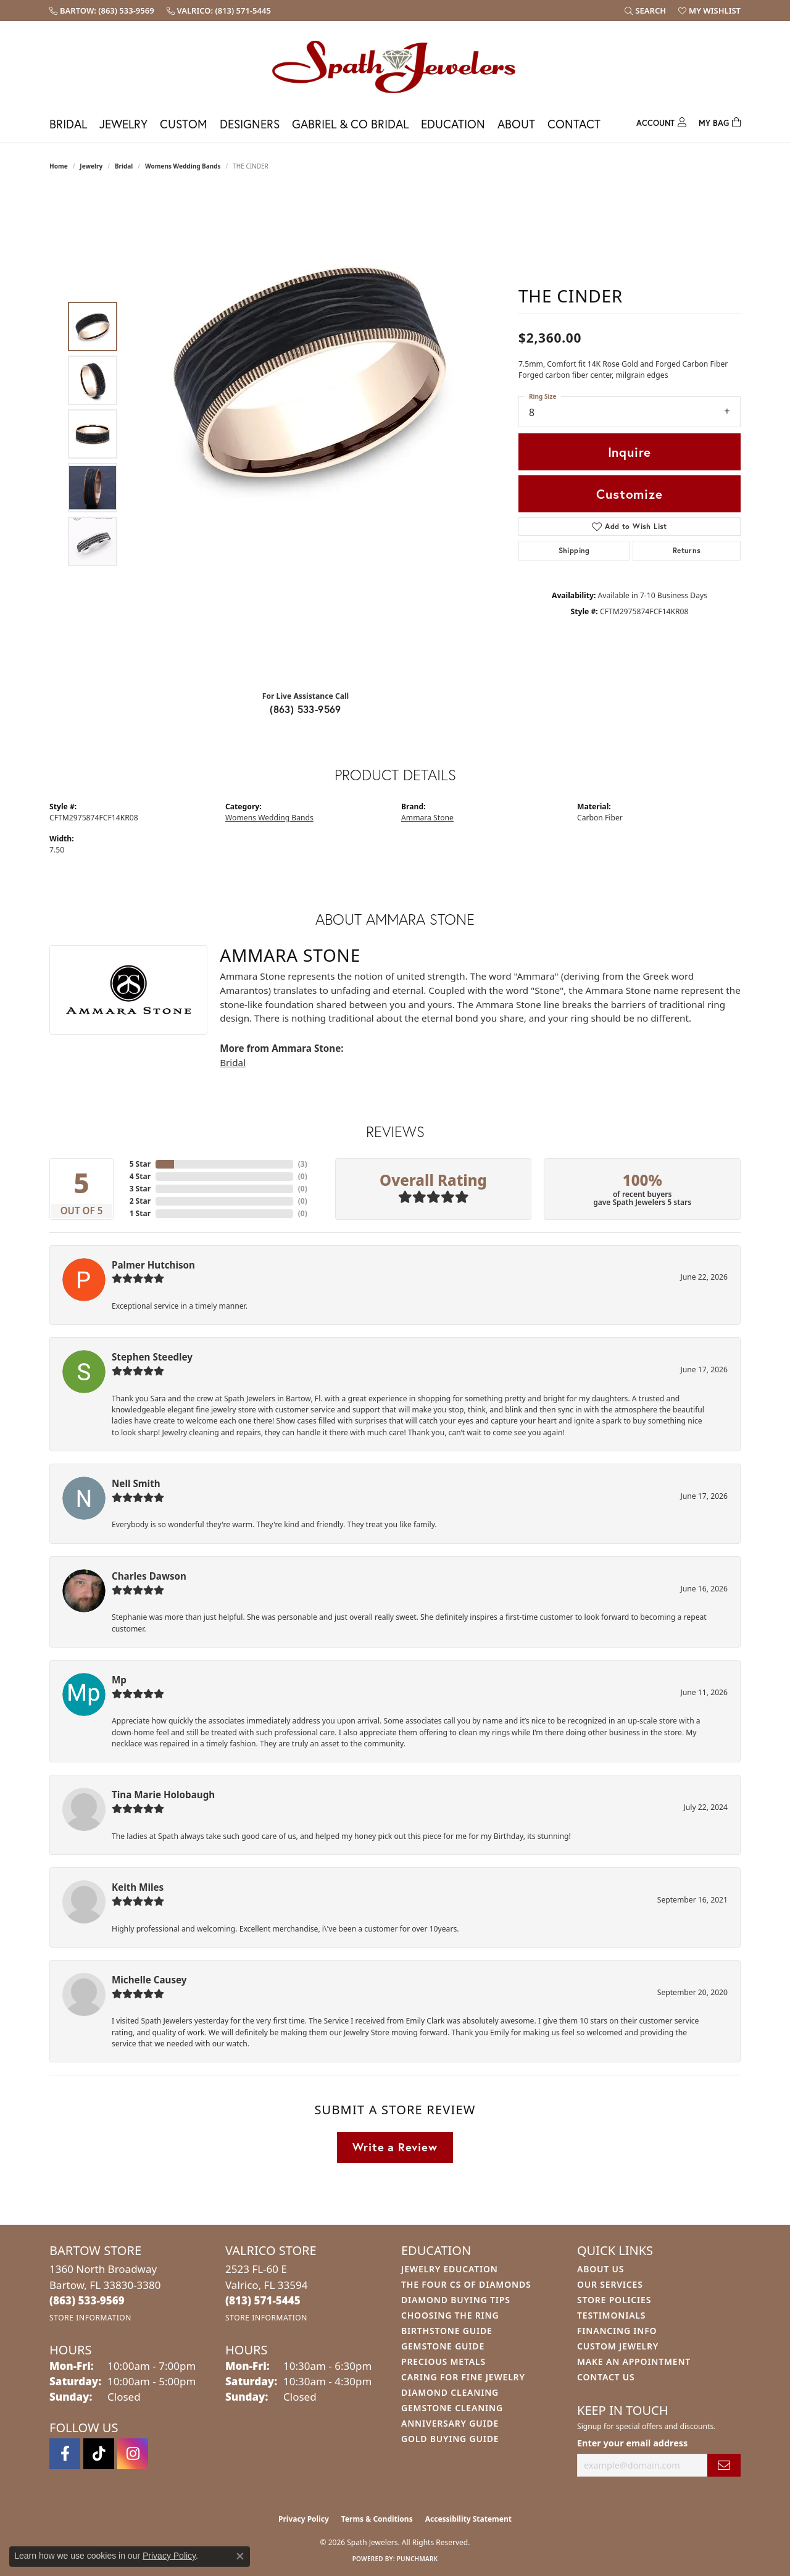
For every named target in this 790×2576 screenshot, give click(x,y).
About (516, 123)
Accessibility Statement (468, 2519)
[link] (101, 10)
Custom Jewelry (618, 2346)
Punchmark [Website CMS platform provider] (417, 2558)
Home (58, 166)
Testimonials (611, 2315)
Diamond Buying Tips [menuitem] (455, 2300)
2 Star (140, 1201)
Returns (687, 550)
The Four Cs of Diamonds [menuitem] (466, 2284)
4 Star (140, 1176)
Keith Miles (138, 1887)
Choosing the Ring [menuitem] (450, 2315)
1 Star (140, 1213)
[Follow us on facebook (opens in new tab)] (64, 2453)
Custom (183, 123)
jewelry (91, 166)
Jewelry (123, 123)
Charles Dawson (149, 1576)
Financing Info (617, 2330)
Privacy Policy (303, 2519)
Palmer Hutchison (153, 1265)
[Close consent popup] (240, 2556)
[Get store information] (90, 2317)
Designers (250, 123)
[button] (645, 10)
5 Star (140, 1164)
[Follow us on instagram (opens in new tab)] (132, 2453)
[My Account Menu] (661, 121)
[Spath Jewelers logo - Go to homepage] (395, 66)
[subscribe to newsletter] (724, 2465)
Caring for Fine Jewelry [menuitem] (463, 2377)
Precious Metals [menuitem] (443, 2361)
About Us (600, 2269)
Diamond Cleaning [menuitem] (450, 2392)
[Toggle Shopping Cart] (720, 121)
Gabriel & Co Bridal (350, 123)
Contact (574, 123)
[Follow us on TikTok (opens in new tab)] (98, 2453)
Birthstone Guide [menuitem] (447, 2330)
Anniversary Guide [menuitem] (450, 2423)
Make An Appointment (634, 2361)
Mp (119, 1680)
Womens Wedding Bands (183, 166)
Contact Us (606, 2377)
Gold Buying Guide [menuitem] (450, 2439)
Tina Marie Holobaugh (163, 1794)
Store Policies (614, 2300)
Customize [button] (629, 493)
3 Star (140, 1188)
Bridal (68, 123)
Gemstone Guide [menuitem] (442, 2346)
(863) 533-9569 (305, 708)
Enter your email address (632, 2443)
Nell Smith (136, 1483)
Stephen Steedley (152, 1357)
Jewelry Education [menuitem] (449, 2269)
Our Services (610, 2284)
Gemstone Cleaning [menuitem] (452, 2408)
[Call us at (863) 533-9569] (87, 2300)
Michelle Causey (149, 1980)
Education (453, 123)
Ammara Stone (427, 817)
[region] (308, 434)
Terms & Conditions (377, 2519)
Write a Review (394, 2147)
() (302, 1164)
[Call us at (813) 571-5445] (263, 2300)
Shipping (574, 550)
